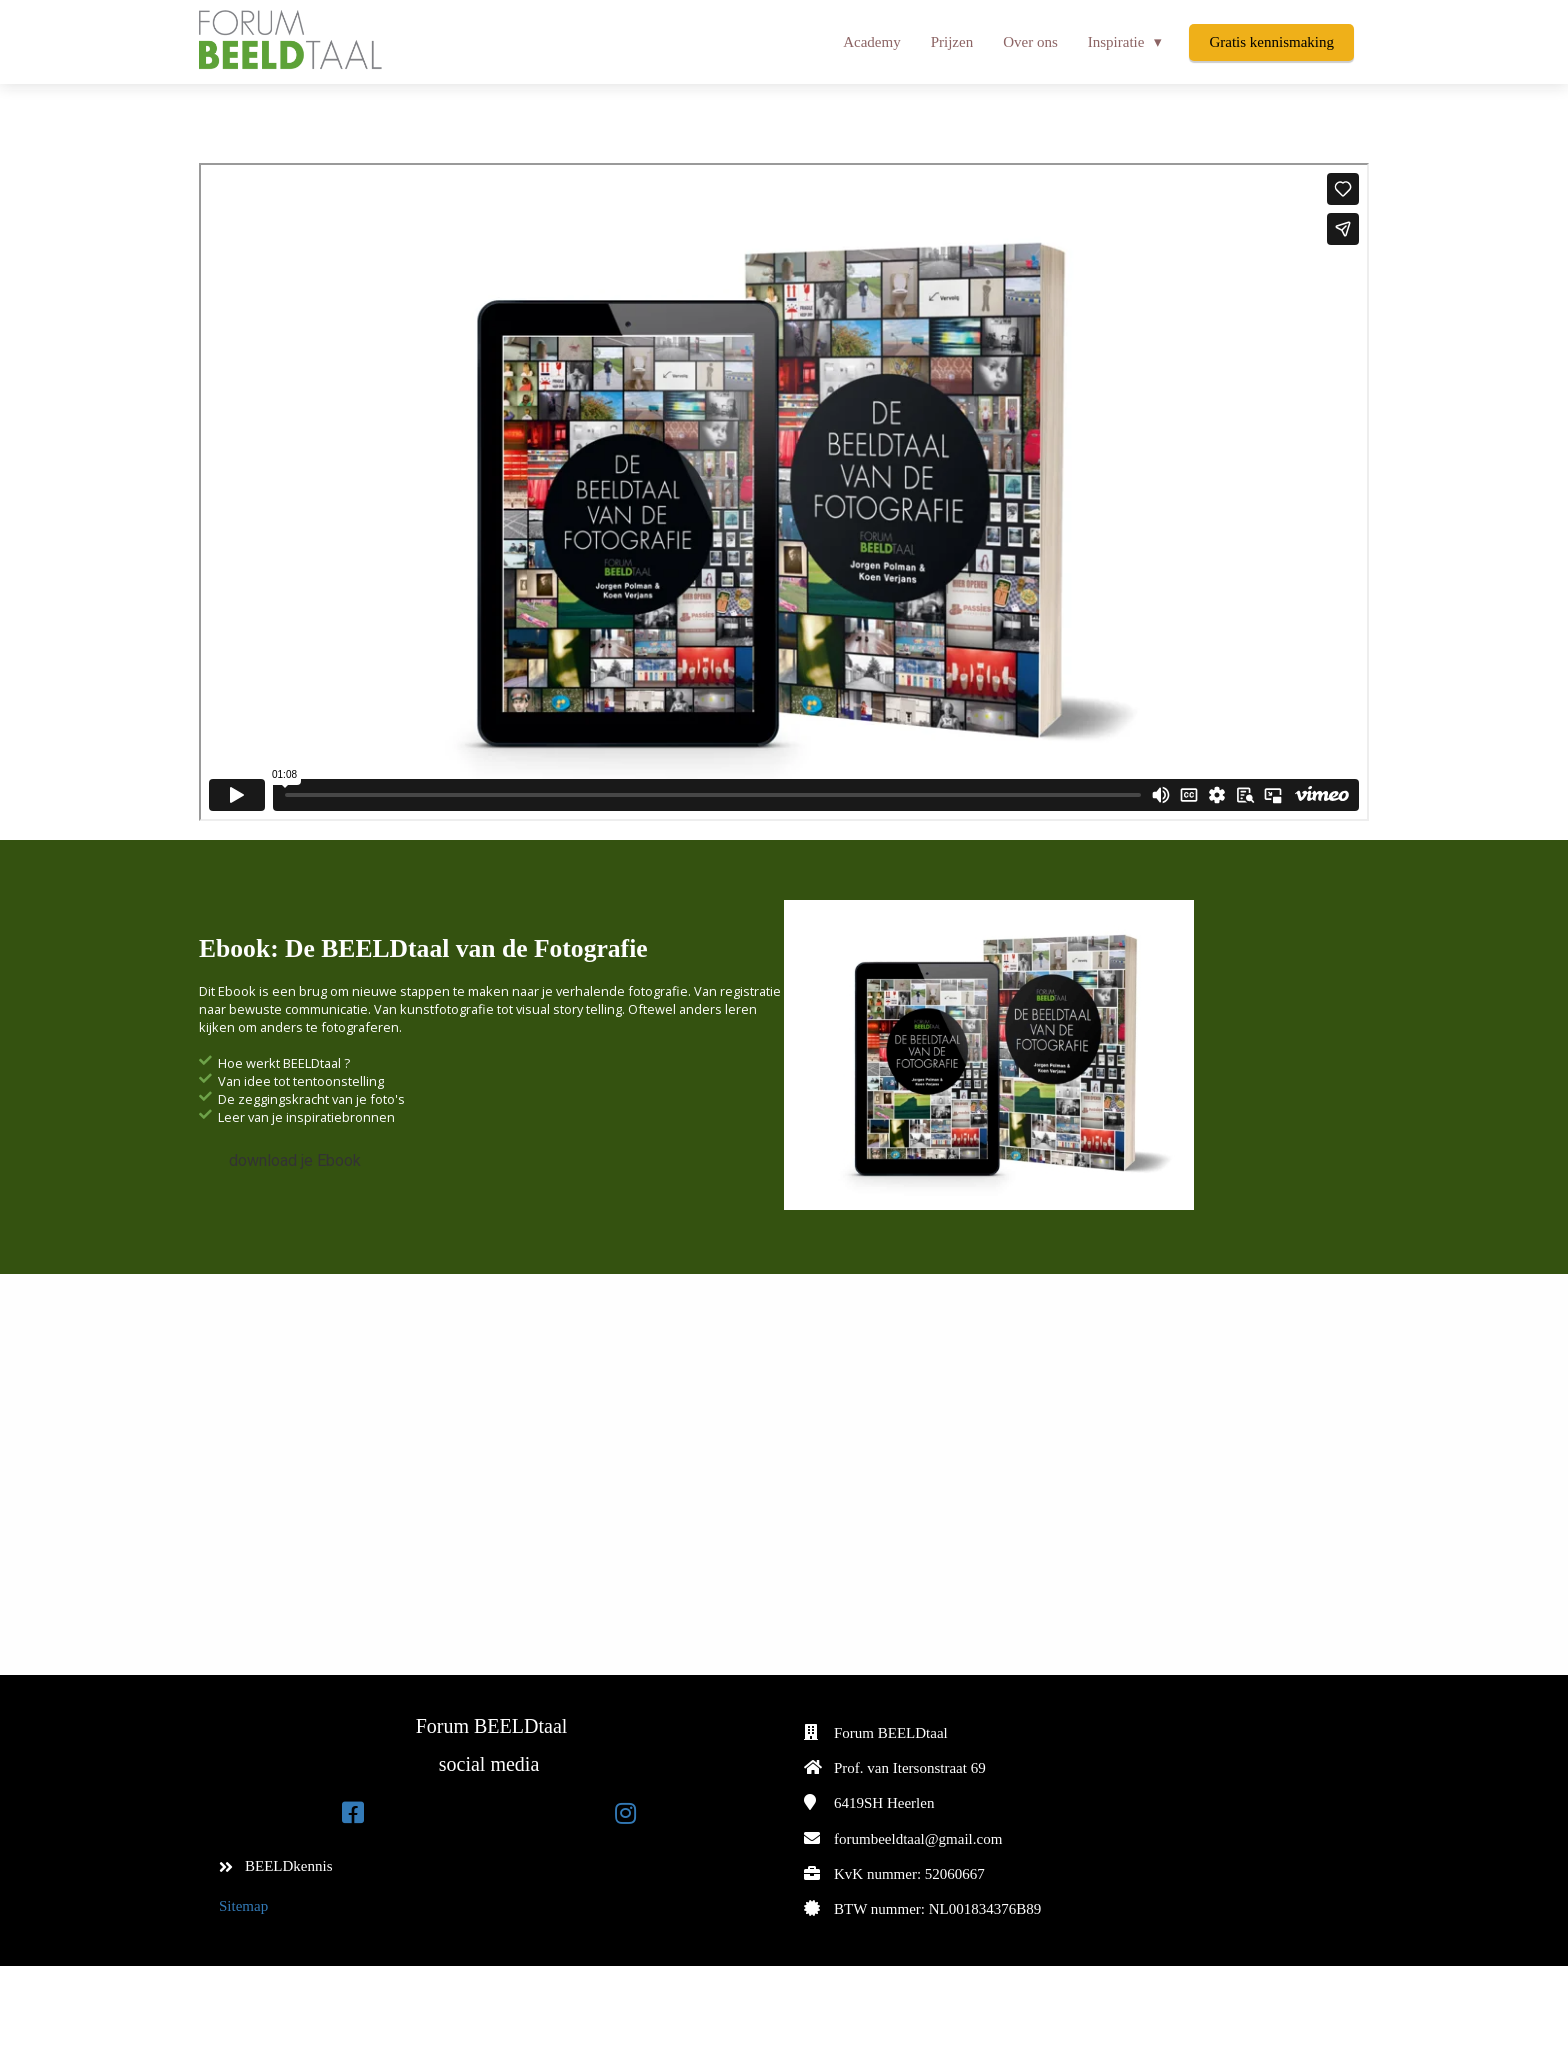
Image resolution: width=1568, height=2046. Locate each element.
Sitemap (243, 1906)
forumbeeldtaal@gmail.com (918, 1839)
